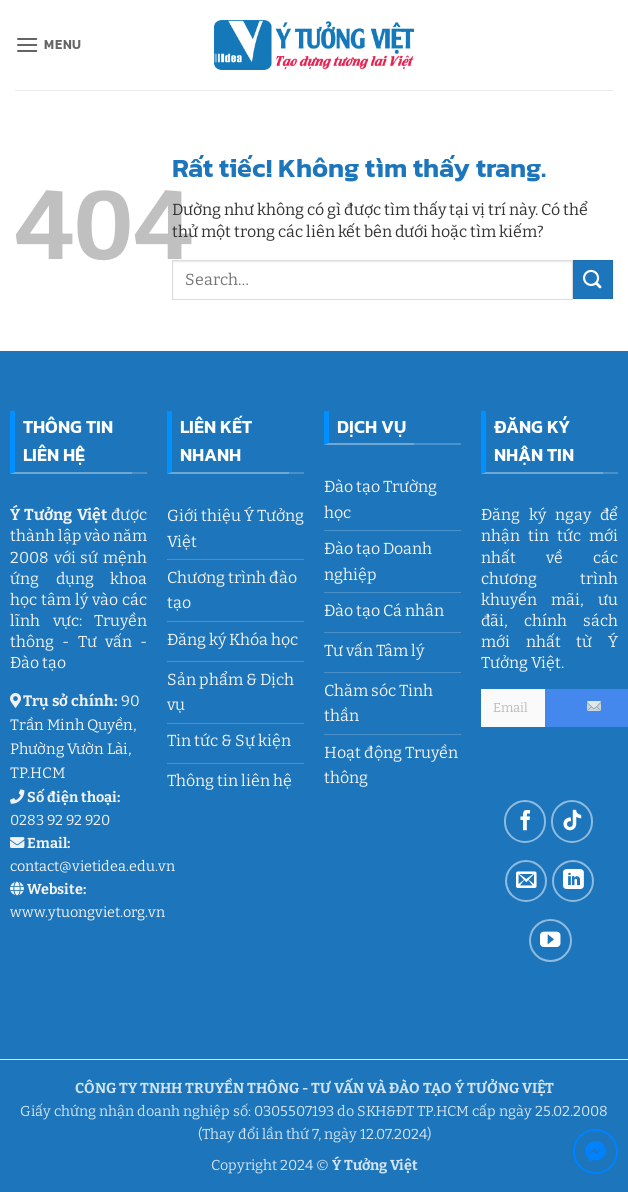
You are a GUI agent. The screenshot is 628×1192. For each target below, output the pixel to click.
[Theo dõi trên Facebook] (525, 821)
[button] (48, 44)
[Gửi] (593, 279)
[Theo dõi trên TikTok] (572, 821)
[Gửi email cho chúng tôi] (526, 881)
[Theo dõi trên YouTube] (550, 940)
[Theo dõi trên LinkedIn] (573, 881)
